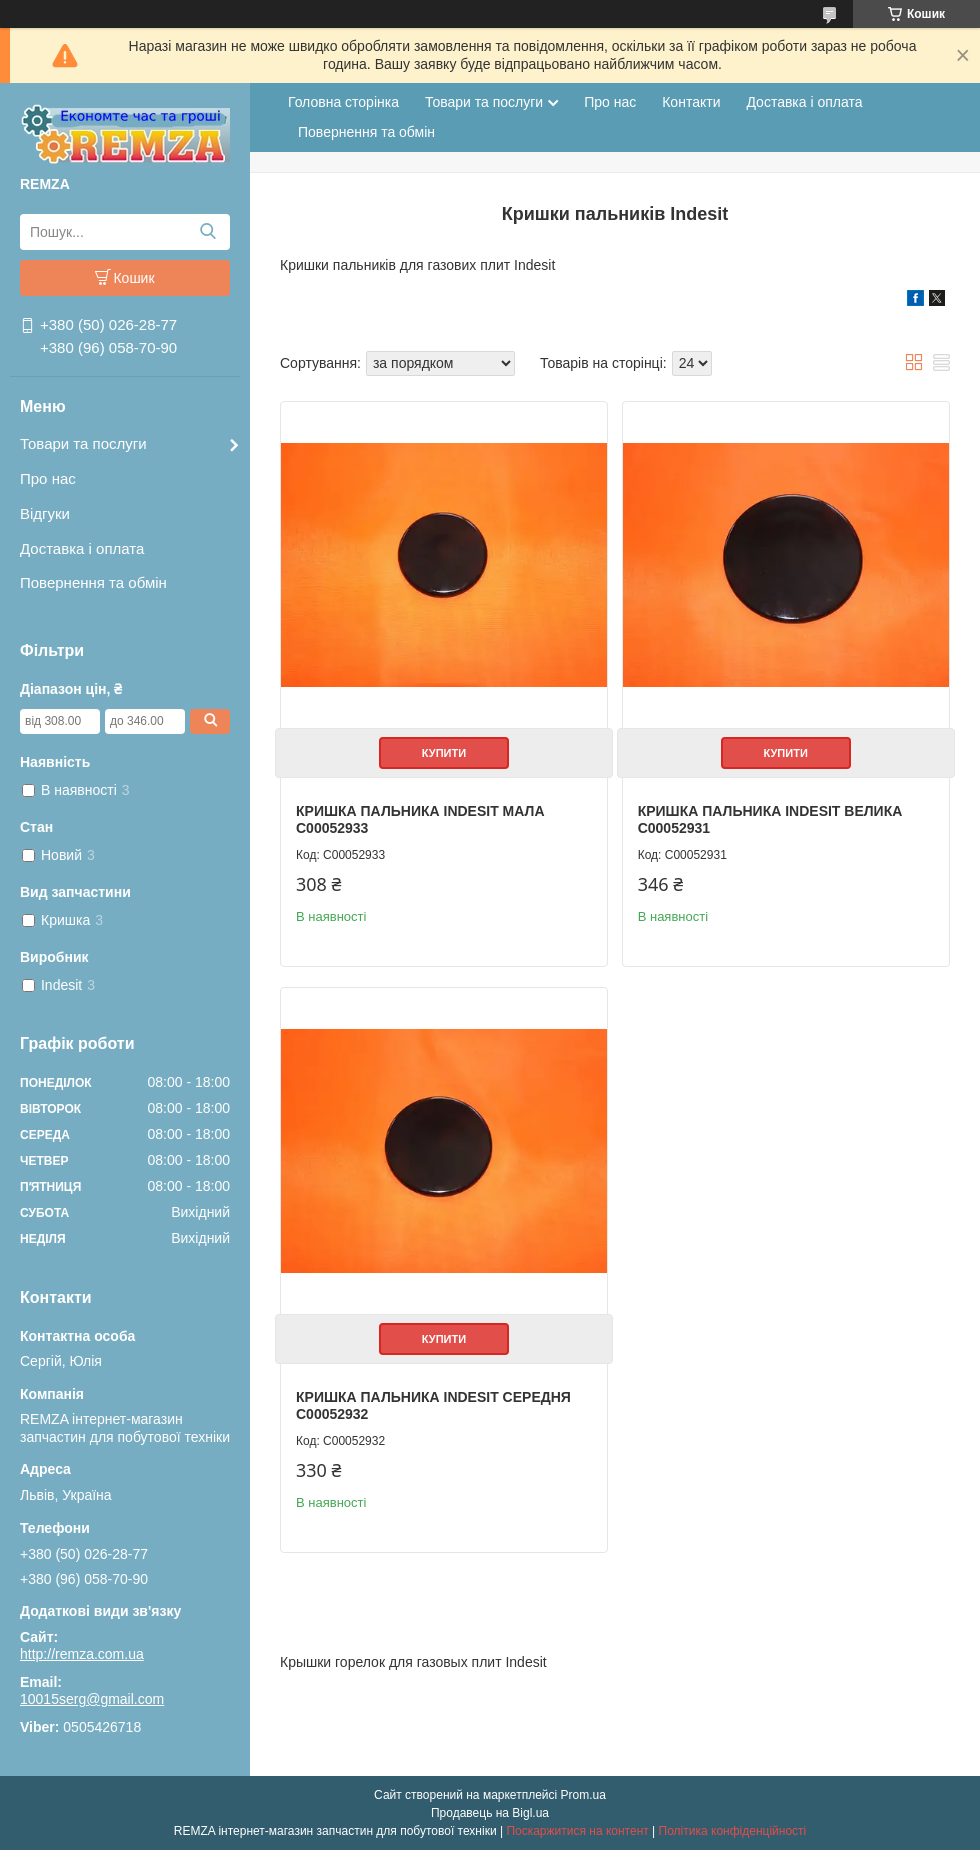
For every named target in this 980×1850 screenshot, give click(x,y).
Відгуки (45, 513)
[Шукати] (207, 232)
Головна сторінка (343, 102)
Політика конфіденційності (733, 1831)
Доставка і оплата (82, 548)
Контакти (691, 102)
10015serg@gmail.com (92, 1699)
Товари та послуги (83, 443)
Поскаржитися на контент (577, 1831)
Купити (444, 753)
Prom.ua (583, 1795)
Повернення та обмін (93, 582)
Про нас (48, 478)
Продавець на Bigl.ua (490, 1813)
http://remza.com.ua (82, 1654)
